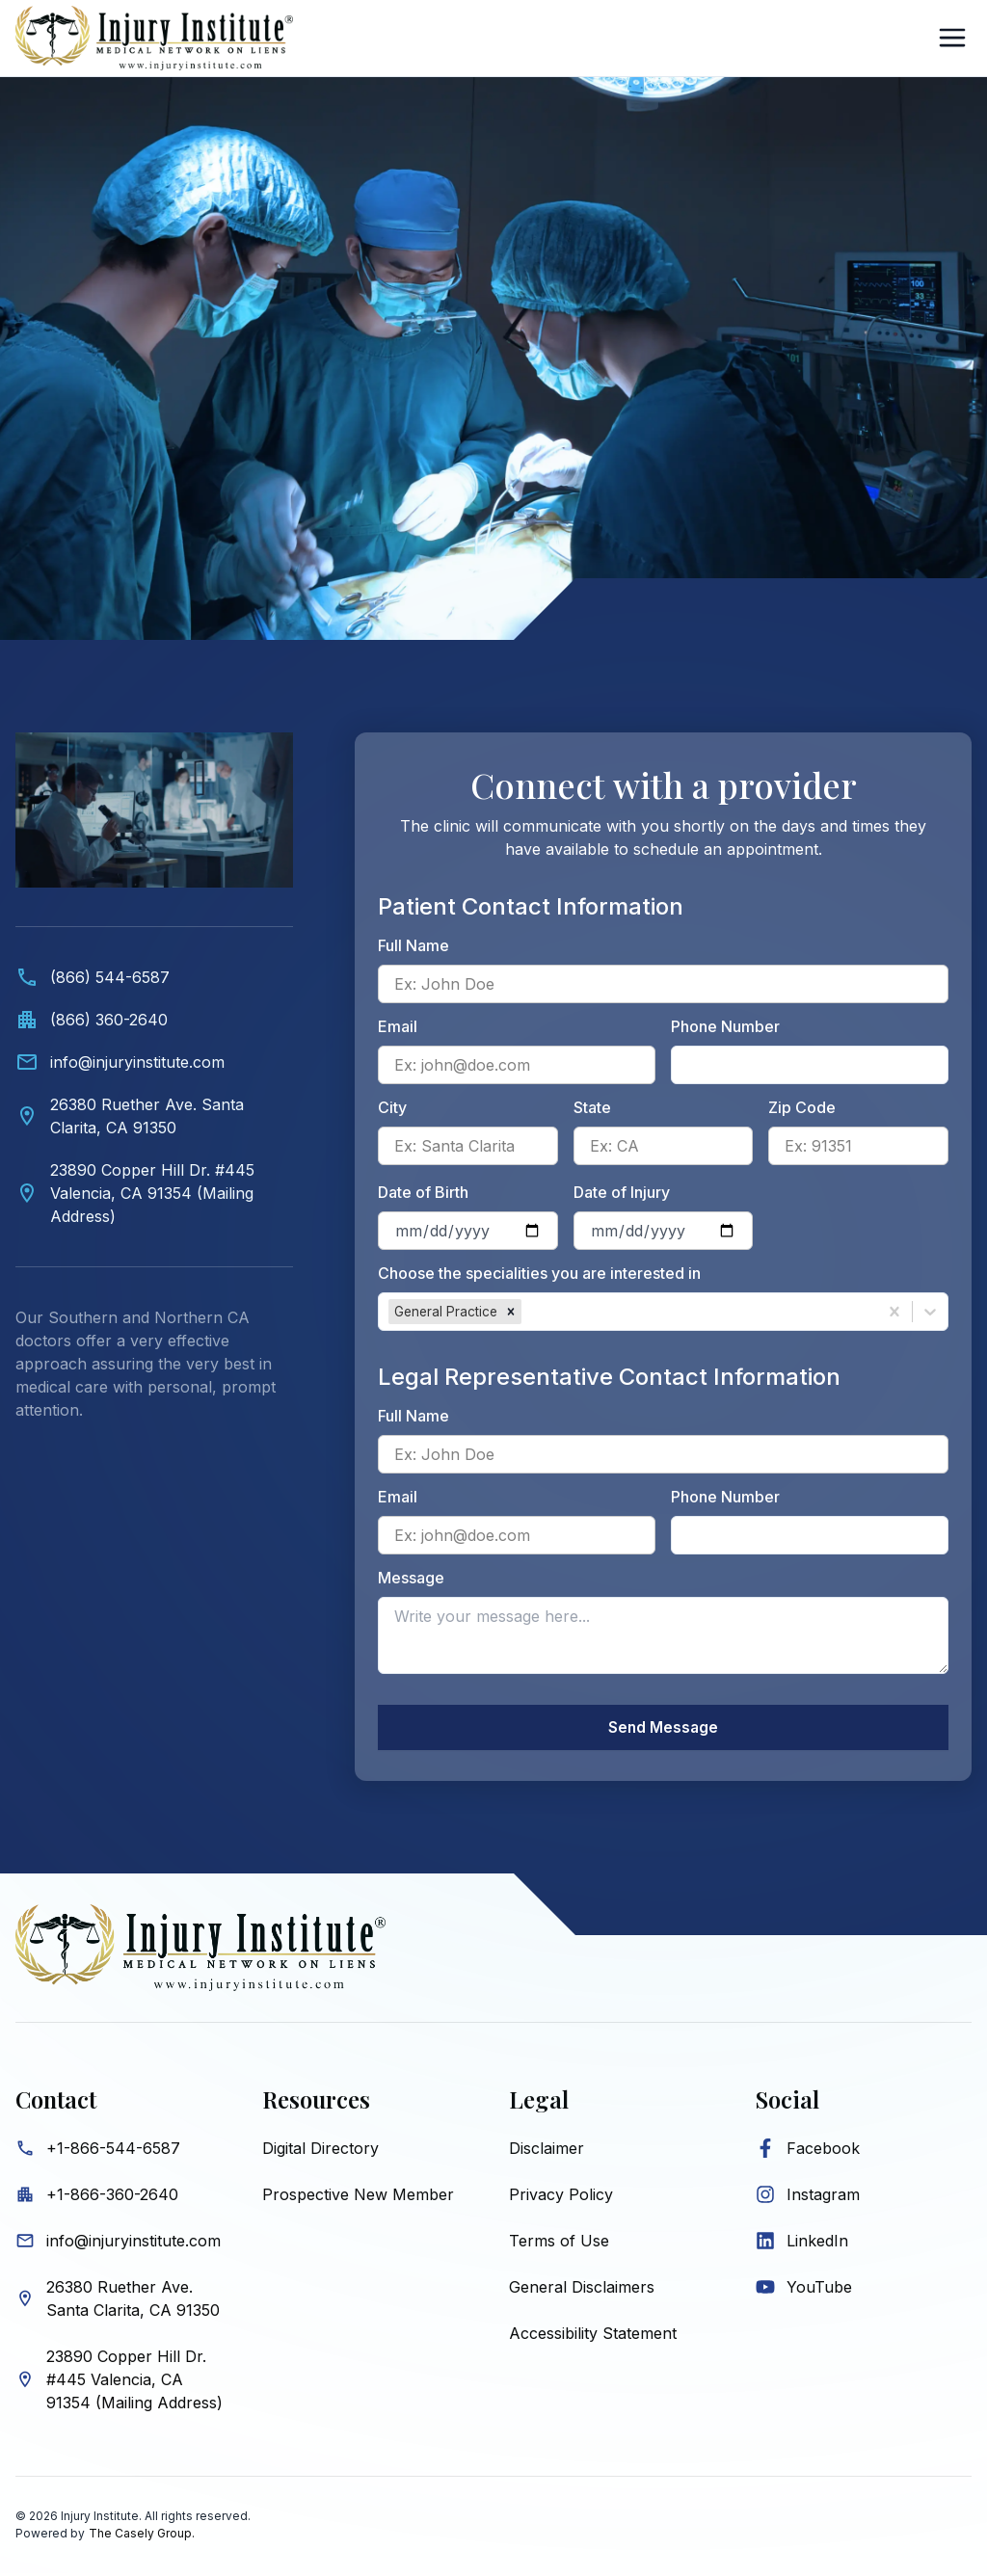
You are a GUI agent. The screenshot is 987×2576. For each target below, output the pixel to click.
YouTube (819, 2289)
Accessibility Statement (593, 2336)
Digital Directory (320, 2151)
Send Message (663, 1729)
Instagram (823, 2197)
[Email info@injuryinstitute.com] (154, 1062)
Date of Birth (423, 1192)
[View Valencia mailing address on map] (154, 1193)
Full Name (413, 945)
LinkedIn (817, 2243)
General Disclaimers (581, 2289)
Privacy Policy (561, 2197)
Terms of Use (559, 2243)
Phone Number (725, 1026)
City (392, 1107)
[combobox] (527, 1311)
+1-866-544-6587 (113, 2151)
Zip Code (802, 1107)
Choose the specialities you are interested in (539, 1273)
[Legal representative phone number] (809, 1535)
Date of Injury (622, 1192)
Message (411, 1577)
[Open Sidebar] (952, 37)
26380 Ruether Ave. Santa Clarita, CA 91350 (133, 2301)
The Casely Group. (142, 2536)
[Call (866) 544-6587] (154, 977)
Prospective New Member (358, 2197)
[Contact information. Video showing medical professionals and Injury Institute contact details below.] (154, 1096)
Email (397, 1026)
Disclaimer (546, 2151)
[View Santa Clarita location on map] (154, 1116)
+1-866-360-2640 (112, 2197)
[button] (510, 1311)
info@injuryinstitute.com (133, 2243)
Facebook (823, 2151)
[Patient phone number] (809, 1065)
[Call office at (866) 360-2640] (154, 1019)
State (592, 1107)
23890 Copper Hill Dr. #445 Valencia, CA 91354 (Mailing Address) (134, 2382)
